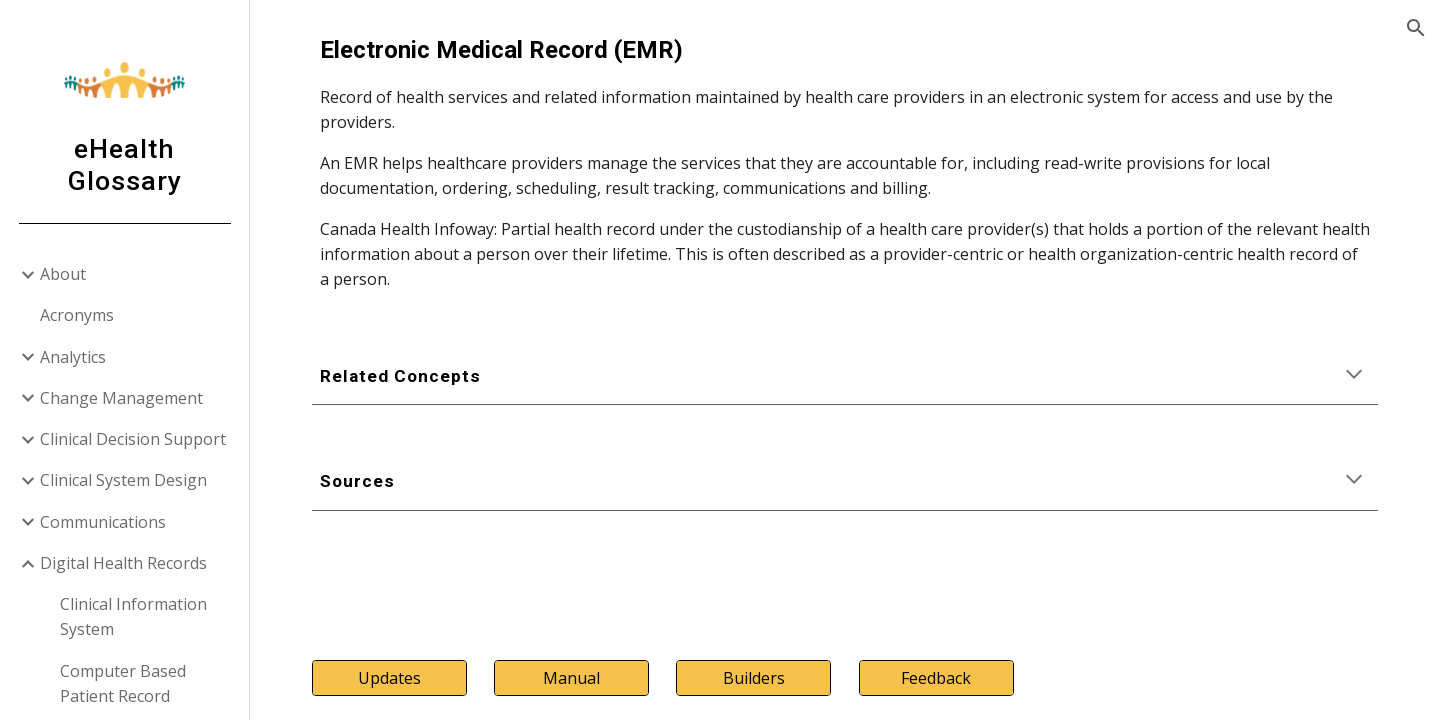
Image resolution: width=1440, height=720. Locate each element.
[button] (1416, 28)
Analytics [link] (73, 357)
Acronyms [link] (77, 315)
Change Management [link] (121, 398)
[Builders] (753, 678)
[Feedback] (936, 678)
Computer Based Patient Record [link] (123, 683)
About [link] (63, 274)
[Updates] (389, 678)
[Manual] (571, 678)
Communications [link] (103, 522)
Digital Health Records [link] (123, 563)
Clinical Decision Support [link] (133, 439)
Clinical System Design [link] (123, 480)
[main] (845, 162)
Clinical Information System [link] (133, 616)
